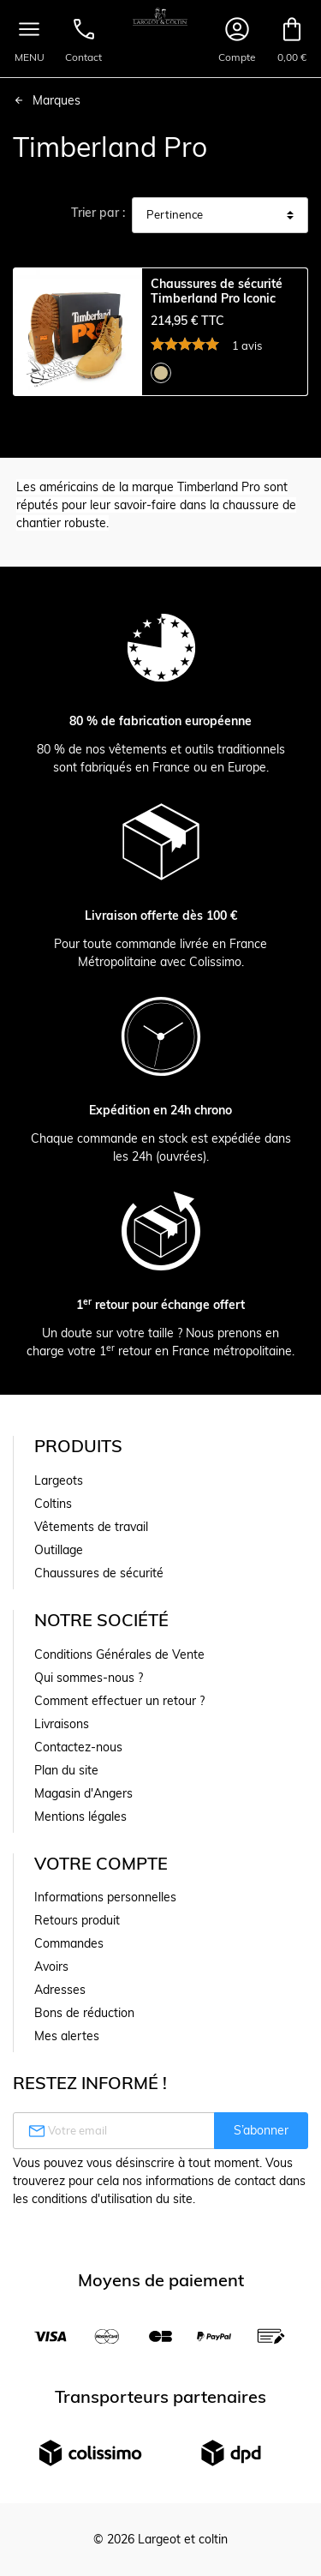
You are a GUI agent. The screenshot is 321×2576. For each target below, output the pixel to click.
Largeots (58, 1480)
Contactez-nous (78, 1747)
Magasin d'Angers (83, 1793)
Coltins (53, 1503)
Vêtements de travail (91, 1526)
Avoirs (51, 1966)
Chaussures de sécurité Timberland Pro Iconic (216, 291)
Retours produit (77, 1920)
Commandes (69, 1943)
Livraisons (61, 1724)
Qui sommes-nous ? (88, 1677)
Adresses (60, 1989)
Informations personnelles (105, 1897)
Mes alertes (66, 2036)
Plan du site (66, 1770)
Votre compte (101, 1863)
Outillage (58, 1550)
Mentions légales (80, 1816)
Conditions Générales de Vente (119, 1654)
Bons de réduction (84, 2013)
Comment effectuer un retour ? (119, 1700)
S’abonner (261, 2130)
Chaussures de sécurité (98, 1573)
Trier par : (98, 212)
